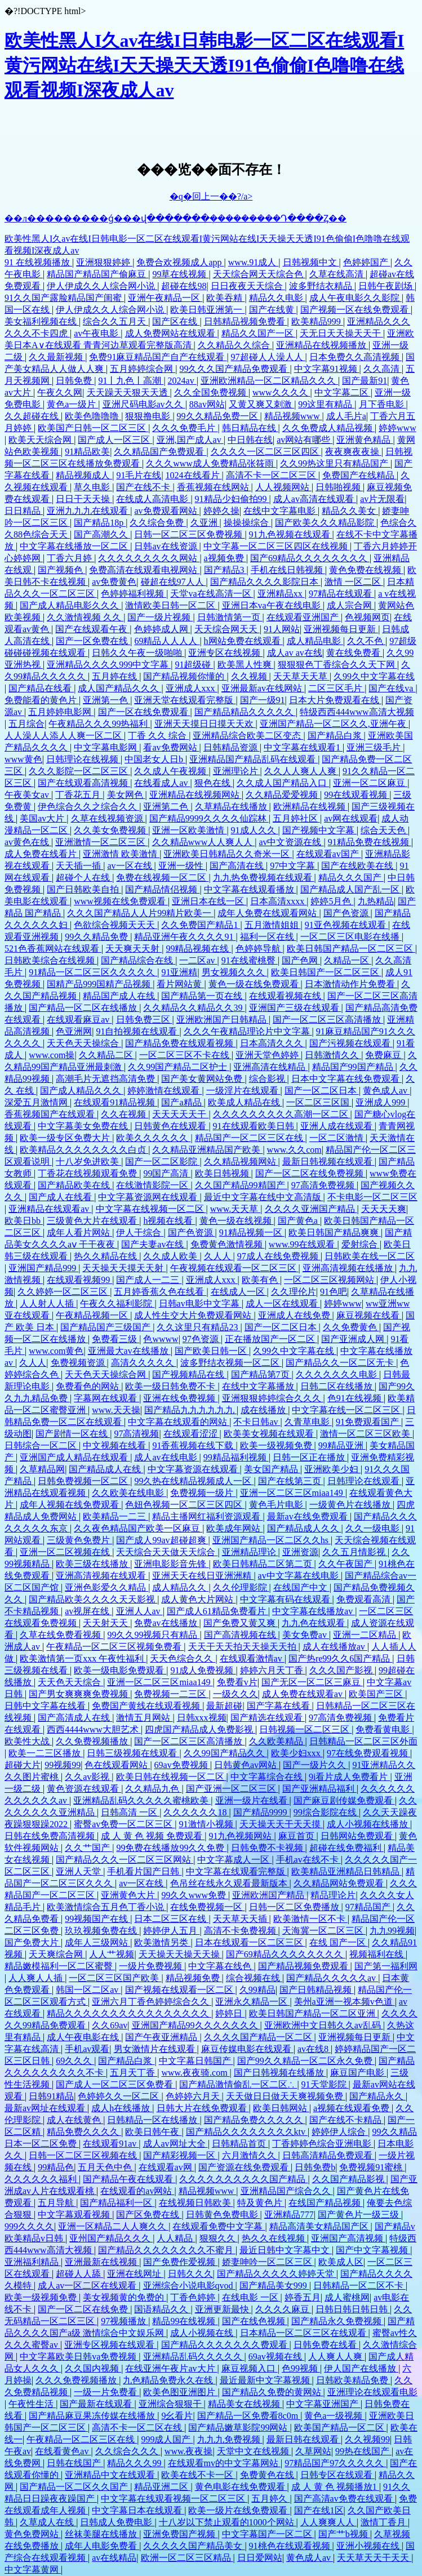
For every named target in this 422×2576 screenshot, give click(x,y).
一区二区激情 (337, 1138)
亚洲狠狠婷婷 (104, 262)
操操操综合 (247, 522)
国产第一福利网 (385, 1966)
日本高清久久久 (272, 1043)
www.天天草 (235, 1209)
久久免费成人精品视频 (328, 428)
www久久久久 (281, 392)
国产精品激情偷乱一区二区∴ (238, 2084)
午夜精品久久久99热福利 (99, 724)
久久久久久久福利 (42, 2179)
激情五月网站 (144, 1717)
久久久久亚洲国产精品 (311, 1209)
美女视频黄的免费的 (124, 2297)
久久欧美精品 (277, 1741)
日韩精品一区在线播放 (153, 2120)
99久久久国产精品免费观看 (234, 369)
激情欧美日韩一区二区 (171, 605)
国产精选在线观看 (267, 1717)
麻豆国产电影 (358, 2072)
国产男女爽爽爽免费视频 (79, 1694)
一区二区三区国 (319, 1102)
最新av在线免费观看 (308, 1516)
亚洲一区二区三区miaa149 (292, 1493)
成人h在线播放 (121, 2108)
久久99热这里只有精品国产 (335, 463)
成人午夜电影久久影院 (355, 298)
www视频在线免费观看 (121, 901)
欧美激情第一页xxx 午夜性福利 (83, 1658)
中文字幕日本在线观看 (138, 2510)
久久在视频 (124, 1114)
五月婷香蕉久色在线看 (160, 1291)
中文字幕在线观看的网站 (178, 1422)
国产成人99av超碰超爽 (162, 1540)
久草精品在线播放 (232, 806)
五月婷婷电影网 (61, 712)
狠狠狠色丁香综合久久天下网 (337, 664)
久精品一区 (347, 960)
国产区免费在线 (148, 2214)
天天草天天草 (301, 676)
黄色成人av (386, 1090)
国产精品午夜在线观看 (129, 2179)
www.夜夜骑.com (195, 2072)
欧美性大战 (28, 1741)
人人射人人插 (48, 1303)
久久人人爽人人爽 (301, 771)
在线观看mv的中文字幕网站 (224, 2463)
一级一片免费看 (106, 2392)
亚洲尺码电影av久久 (144, 404)
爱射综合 (360, 1244)
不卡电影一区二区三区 (372, 1197)
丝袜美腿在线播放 (102, 2534)
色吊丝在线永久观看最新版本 (230, 1883)
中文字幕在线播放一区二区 (75, 546)
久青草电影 (308, 1422)
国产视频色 (61, 570)
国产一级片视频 (160, 617)
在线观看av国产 (328, 854)
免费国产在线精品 (359, 475)
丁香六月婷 (70, 558)
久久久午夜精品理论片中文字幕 (248, 1031)
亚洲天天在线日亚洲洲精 (203, 1575)
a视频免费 (225, 558)
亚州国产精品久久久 (111, 2238)
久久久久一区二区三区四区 (266, 451)
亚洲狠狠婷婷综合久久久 (272, 1398)
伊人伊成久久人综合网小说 (102, 286)
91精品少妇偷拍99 (232, 499)
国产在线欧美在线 (358, 865)
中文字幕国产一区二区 (268, 2534)
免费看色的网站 (88, 1386)
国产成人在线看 (61, 1197)
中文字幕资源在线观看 (194, 1469)
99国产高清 (166, 1173)
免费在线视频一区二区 (162, 877)
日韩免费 (75, 380)
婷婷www (397, 428)
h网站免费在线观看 (243, 641)
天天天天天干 (180, 1114)
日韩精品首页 (240, 2143)
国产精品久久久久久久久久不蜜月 (167, 2250)
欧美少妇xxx (297, 1753)
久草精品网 (42, 1469)
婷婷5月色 (331, 901)
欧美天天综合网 (41, 440)
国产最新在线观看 (97, 2404)
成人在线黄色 (75, 2120)
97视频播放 (124, 2321)
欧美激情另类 (162, 1942)
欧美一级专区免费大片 (66, 1138)
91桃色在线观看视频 (290, 2546)
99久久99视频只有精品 (153, 1635)
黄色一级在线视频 (236, 1220)
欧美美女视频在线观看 (270, 1433)
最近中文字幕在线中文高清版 (263, 1197)
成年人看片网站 (79, 1232)
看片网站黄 (180, 984)
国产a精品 (182, 1102)
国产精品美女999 (274, 2285)
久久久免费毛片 (184, 428)
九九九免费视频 (230, 2439)
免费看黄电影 (384, 1729)
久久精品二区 (107, 1055)
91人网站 (282, 629)
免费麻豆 (384, 1055)
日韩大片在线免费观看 (203, 2108)
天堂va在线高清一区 (211, 593)
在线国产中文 (301, 1587)
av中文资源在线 (291, 842)
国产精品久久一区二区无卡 (341, 1362)
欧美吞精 (225, 298)
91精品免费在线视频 (369, 842)
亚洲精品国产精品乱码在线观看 (253, 759)
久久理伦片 (293, 1291)
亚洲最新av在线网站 (262, 688)
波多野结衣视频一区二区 (231, 1362)
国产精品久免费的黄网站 (272, 2392)
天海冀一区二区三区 (324, 1930)
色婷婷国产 (366, 262)
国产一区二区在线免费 (84, 2309)
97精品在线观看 (341, 593)
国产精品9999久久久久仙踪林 (209, 818)
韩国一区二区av (88, 1990)
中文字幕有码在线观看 (286, 1599)
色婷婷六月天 (194, 2096)
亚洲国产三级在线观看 (295, 1007)
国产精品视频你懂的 (184, 676)
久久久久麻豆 (283, 2309)
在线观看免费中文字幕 (218, 2226)
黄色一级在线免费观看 (254, 984)
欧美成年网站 (234, 1528)
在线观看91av (111, 2143)
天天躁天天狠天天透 (128, 392)
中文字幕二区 (342, 392)
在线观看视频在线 (286, 996)
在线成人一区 (239, 1291)
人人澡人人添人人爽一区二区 (64, 735)
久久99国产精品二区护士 (178, 1067)
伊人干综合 (139, 1232)
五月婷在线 (115, 676)
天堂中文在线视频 (254, 2451)
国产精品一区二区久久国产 (75, 2486)
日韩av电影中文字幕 (200, 1303)
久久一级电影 (373, 1528)
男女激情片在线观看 (155, 2049)
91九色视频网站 (241, 1836)
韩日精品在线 (250, 428)
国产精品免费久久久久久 (254, 2120)
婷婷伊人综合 (340, 2132)
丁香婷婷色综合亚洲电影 (323, 2143)
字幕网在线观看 (106, 1398)
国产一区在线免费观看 (144, 712)
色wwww (160, 1339)
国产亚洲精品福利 (319, 1788)
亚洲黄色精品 (364, 440)
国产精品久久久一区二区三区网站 (124, 1859)
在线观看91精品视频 (115, 1102)
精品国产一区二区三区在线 (250, 1138)
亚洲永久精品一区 (252, 2001)
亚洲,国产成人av (190, 440)
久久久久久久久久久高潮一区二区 (281, 1114)
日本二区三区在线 (171, 1919)
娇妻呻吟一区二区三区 (268, 2262)
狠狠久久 (218, 2238)
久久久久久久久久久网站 (148, 558)
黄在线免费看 (354, 653)
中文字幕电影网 (106, 747)
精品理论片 (333, 1895)
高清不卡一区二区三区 (272, 475)
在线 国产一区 (338, 1942)
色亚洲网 (74, 1031)
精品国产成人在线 (120, 996)
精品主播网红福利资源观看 (207, 1516)
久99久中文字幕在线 (374, 676)
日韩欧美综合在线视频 (51, 960)
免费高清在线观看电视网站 (144, 570)
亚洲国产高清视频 (348, 2238)
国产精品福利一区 (117, 2203)
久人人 (218, 1256)
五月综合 (26, 724)
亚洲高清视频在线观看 (102, 1575)
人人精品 (176, 2238)
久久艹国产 (88, 1848)
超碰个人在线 (84, 877)
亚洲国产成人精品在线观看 (75, 1457)
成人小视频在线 (203, 2333)
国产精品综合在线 (138, 960)
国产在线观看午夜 (92, 629)
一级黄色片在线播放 (351, 1504)
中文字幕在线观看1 (303, 747)
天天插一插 (79, 865)
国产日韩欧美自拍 (84, 889)
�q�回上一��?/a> (211, 196)
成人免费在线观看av (303, 1694)
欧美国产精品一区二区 (340, 2427)
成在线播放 (264, 1410)
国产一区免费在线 (93, 641)
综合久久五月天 (115, 321)
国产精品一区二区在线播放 (84, 1007)
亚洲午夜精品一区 (165, 298)
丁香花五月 (79, 795)
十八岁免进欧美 (88, 1161)
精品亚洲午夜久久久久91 (185, 936)
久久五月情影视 (355, 1552)
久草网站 (313, 2451)
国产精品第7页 (261, 1374)
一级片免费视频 (151, 1966)
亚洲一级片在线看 (252, 1800)
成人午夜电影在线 (84, 2037)
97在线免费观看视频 (368, 1753)
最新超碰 (224, 1706)
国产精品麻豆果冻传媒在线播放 (93, 2415)
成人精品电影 (315, 641)
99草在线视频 (180, 274)
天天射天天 (106, 1623)
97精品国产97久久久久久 (335, 2463)
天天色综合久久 (182, 1658)
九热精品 (376, 901)
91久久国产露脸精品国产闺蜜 (64, 298)
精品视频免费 (194, 1978)
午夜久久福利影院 (117, 1303)
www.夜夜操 (189, 2451)
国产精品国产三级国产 (106, 1327)
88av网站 (207, 404)
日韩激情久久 (333, 1055)
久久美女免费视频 (111, 830)
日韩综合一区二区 (42, 1445)
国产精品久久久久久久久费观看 (225, 2345)
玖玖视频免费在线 (102, 1930)
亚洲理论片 (236, 771)
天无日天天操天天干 (341, 333)
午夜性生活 (32, 2404)
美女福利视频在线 (42, 321)
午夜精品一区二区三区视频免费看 (115, 1646)
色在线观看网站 (117, 1765)
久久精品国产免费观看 (160, 451)
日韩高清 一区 (130, 1812)
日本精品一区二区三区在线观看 (304, 2333)
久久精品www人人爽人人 (203, 842)
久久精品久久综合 (235, 345)
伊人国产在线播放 (361, 2368)
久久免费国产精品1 (200, 925)
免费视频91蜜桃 (372, 2167)
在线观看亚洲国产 (303, 617)
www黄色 (23, 759)
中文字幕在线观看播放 (250, 889)
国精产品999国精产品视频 (100, 984)
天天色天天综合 (70, 1682)
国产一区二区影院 (162, 1161)
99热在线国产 (363, 2451)
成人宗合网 (350, 605)
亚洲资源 (300, 1552)
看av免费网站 (171, 747)
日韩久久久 (190, 2274)
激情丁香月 (384, 2522)
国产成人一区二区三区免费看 (115, 2084)
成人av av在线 (294, 653)
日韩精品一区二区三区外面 (363, 1741)
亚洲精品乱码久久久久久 (194, 2356)
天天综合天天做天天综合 (166, 1552)
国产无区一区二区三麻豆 (312, 1682)
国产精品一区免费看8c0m (249, 2415)
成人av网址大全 (175, 2143)
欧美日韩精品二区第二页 (263, 1564)
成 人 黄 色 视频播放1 (335, 2486)
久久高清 (382, 369)
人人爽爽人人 (328, 2522)
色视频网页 (367, 617)
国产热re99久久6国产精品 (340, 1658)
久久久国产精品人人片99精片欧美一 (140, 913)
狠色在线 (213, 783)
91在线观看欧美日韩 (254, 1126)
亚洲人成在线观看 (337, 1126)
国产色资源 (347, 913)
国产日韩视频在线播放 (280, 2072)
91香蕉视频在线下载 (194, 1445)
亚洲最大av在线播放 (129, 1351)
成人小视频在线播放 (368, 1824)
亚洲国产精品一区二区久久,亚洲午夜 (334, 724)
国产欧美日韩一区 (212, 1351)
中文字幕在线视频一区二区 (151, 1209)
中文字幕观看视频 (75, 2214)
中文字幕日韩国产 (196, 2061)
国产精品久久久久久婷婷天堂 (276, 2274)
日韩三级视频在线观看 (133, 1753)
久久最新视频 (57, 357)
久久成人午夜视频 (171, 771)
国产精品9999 (261, 1812)
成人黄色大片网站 (198, 1599)
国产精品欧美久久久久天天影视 (93, 1599)
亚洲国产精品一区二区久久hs (271, 1540)
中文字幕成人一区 (234, 1859)
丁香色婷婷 (193, 2297)
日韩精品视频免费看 (245, 321)
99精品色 (56, 2167)
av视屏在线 (88, 1611)
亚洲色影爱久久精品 (106, 1587)
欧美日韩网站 (281, 2108)
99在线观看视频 (356, 795)
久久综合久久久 (128, 2451)
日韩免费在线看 (326, 2345)
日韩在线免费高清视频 (51, 1836)
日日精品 (24, 511)
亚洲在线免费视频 (180, 1398)
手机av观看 (87, 2049)
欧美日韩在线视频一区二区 (171, 1777)
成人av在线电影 (166, 1457)
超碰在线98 (183, 286)
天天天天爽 (383, 1209)
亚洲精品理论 (250, 1552)
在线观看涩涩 (191, 1433)
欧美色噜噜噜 (93, 416)
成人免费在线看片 (42, 854)
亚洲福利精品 (33, 2262)
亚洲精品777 (289, 2214)
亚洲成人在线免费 (295, 1315)
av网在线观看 (350, 818)
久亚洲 (205, 522)
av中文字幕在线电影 (299, 1575)
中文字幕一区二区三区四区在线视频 (276, 546)
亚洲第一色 (106, 700)
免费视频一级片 (203, 1493)
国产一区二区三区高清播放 (328, 1019)
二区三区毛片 (336, 688)
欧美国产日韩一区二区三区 (93, 428)
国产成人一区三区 (115, 440)
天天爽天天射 (133, 948)
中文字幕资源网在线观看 (148, 1197)
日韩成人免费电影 (117, 2522)
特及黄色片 (261, 2203)
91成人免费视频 (203, 1670)
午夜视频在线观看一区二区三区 (234, 1268)
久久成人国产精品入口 (283, 783)
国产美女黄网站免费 (203, 1078)
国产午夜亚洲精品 (162, 2037)
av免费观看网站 (166, 511)
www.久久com (294, 1149)
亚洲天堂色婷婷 (268, 1055)
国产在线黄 (272, 309)
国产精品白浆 (336, 735)
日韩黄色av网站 (246, 1765)
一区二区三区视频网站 (330, 1280)
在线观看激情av (252, 1658)
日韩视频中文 (311, 262)
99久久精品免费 (97, 936)
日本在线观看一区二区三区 (250, 1942)
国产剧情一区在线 (72, 1433)
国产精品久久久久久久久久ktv (247, 2132)
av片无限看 (382, 499)
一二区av (198, 960)
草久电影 (93, 487)
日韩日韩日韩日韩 (353, 2309)
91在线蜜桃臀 (249, 960)
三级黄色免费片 (79, 1540)
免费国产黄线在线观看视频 (147, 1706)
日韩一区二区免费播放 (295, 1907)
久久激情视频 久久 (85, 617)
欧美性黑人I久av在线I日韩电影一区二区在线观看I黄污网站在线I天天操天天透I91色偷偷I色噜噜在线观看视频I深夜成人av (204, 65)
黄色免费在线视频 (366, 570)
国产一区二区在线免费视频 (310, 1173)
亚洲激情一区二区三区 (101, 842)
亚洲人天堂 (79, 1871)
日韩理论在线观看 (364, 1481)
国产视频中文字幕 (319, 830)
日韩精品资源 (231, 747)
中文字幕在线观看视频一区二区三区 (174, 2498)
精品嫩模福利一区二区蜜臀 (60, 1966)
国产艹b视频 (344, 2534)
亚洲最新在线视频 (102, 2262)
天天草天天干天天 (374, 2557)
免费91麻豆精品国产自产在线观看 (157, 357)
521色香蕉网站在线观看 (53, 948)
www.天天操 (116, 1410)
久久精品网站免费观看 (340, 1883)
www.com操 (51, 1055)
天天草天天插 (241, 1919)
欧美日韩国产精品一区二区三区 (351, 948)
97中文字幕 (293, 865)
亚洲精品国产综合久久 (287, 2191)
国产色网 (301, 960)
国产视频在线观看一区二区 (180, 1990)
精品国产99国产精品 (354, 1067)
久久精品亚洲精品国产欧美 (207, 1149)
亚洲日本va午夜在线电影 (272, 605)
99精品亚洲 (342, 1445)
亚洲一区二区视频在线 (66, 1552)
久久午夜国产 (346, 1564)
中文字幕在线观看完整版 (236, 1871)
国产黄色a (299, 1220)
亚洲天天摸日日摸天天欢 (205, 724)
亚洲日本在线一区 (209, 901)
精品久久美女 (350, 511)
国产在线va (391, 688)
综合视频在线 (254, 1978)
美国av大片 (43, 818)
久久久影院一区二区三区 (79, 771)
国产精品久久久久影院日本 (265, 582)
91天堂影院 (325, 2084)
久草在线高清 (337, 274)
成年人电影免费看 (102, 2546)
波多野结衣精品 (321, 286)
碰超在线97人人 (173, 582)
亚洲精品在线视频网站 (195, 795)
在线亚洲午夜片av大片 (171, 2368)
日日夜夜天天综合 (248, 286)
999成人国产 (167, 2439)
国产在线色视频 (254, 2321)
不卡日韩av (256, 1422)
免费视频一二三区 (171, 1694)
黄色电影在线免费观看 (241, 2486)
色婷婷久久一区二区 (119, 2096)
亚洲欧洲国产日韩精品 (222, 1019)
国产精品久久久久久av (332, 1978)
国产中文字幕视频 (373, 2250)
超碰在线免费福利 (346, 1848)
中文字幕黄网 (33, 2569)
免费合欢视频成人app (180, 262)
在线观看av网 (166, 2167)
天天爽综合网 (57, 1954)
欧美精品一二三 (115, 1516)
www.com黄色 (56, 1351)
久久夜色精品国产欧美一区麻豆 (138, 1528)
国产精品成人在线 (106, 1469)
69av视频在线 (276, 2356)
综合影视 (268, 1078)
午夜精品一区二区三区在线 (81, 2439)
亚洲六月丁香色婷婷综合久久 (151, 2001)
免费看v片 (237, 1682)
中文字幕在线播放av (313, 1611)
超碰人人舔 (79, 2274)
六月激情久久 (250, 2155)
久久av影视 (88, 1777)
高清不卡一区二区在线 (138, 2427)
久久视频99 (367, 2439)
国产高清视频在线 (241, 1635)
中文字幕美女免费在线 (84, 1126)
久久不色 (366, 641)
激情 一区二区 (354, 582)
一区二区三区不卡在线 (185, 1055)
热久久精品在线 (106, 1256)
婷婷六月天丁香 (272, 1670)
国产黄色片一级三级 (359, 2214)
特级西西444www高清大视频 (357, 712)
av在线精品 (114, 2557)
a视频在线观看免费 (352, 2108)
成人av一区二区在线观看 (88, 2285)
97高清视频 (136, 1433)
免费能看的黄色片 (42, 700)
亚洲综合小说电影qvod (189, 2285)
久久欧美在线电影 (129, 1493)
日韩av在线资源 (166, 546)
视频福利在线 (377, 1954)
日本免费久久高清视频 (355, 357)
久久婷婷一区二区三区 (63, 1291)
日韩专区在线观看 (337, 2475)
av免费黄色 (114, 582)
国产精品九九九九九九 (190, 1410)
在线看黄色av (63, 2451)
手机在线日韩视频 (288, 570)
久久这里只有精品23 (198, 1327)
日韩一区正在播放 (310, 1457)
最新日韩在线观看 (303, 2439)
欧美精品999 (317, 321)
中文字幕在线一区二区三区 (347, 1410)
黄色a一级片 (72, 404)
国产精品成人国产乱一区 (351, 889)
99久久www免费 (194, 1895)
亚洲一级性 (182, 865)
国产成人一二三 (148, 1280)
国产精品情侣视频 (162, 889)
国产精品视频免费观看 (304, 1966)
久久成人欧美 (171, 1256)
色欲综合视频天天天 (115, 925)
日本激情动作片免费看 (351, 984)
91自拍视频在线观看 (137, 1031)
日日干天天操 (84, 499)
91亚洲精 (179, 972)
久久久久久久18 (196, 1812)
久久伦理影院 (241, 1587)
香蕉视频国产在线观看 (51, 1114)
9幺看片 (177, 2415)
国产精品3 (225, 570)
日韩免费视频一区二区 (84, 1481)
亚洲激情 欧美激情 (121, 854)
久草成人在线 (48, 2522)
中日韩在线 (250, 440)
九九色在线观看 (314, 1623)
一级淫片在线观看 (243, 1090)
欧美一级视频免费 (277, 1445)
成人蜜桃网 (347, 2297)
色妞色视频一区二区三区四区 (185, 1504)
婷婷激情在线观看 (164, 1090)
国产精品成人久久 (304, 1528)
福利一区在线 (268, 936)
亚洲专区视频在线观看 (110, 2345)
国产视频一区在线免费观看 (355, 309)
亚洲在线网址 (135, 2274)
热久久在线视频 (274, 2238)
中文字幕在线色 (221, 1966)
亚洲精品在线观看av (49, 1209)
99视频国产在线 (97, 1919)
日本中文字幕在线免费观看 (346, 1078)
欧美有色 (261, 1280)
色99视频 (301, 2368)
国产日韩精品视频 (316, 1990)
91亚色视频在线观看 (346, 925)
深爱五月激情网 (37, 1102)
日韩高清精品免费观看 (328, 2155)
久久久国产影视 (342, 1670)
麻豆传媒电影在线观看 (247, 2049)
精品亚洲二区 (162, 2486)
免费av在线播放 (166, 1623)
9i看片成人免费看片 (349, 1777)
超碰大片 (23, 1765)
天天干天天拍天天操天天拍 (243, 1646)
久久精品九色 (153, 1788)
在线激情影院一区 (153, 1185)
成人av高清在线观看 (314, 499)
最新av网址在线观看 (46, 2108)
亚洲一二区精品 (365, 1635)
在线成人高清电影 (153, 499)
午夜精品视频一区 (93, 1315)
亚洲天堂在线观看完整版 (185, 700)
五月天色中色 (106, 2167)
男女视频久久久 (234, 972)
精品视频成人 (84, 475)
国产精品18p (100, 522)
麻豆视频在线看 (369, 1315)
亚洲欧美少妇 (332, 1469)
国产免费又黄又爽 (240, 1623)
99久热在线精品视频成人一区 (194, 1481)
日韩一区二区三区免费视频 (189, 534)
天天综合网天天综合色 (259, 274)
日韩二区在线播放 (337, 1386)
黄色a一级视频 (334, 2415)
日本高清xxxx (278, 901)
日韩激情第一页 (230, 617)
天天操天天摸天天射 (124, 1268)
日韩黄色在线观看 (171, 1126)
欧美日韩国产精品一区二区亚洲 (313, 2013)
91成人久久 (254, 830)
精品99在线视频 (184, 2321)
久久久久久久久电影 (337, 1374)
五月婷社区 (296, 818)
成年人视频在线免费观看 (70, 1504)
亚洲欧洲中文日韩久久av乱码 (323, 2025)
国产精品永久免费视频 (337, 2321)
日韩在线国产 (75, 2463)
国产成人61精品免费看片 (217, 1611)
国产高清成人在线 (75, 1717)
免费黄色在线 (268, 2475)
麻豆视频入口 (249, 2368)
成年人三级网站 (97, 1942)
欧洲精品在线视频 (310, 806)
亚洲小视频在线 (369, 2546)
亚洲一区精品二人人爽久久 (113, 2226)
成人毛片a (346, 416)
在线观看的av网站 (137, 2191)
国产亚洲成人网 (354, 1339)
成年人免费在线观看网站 (268, 913)
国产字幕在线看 (279, 1706)
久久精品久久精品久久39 (194, 1007)
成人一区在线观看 (283, 1303)
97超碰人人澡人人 (268, 357)
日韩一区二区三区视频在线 (84, 2155)
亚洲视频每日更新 (341, 629)
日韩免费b (315, 2167)
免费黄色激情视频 (227, 1244)
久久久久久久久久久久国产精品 (243, 2179)
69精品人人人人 (166, 641)
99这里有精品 (326, 404)
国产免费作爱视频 (180, 2262)
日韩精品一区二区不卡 (359, 2285)
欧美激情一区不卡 (310, 1919)
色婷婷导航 (259, 948)
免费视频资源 (79, 1362)
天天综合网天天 (227, 629)
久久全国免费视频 (211, 392)
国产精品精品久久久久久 (245, 712)
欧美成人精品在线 (245, 1102)
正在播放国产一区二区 (271, 1339)
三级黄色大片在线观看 (93, 1220)
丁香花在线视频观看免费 (88, 1173)
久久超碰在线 (33, 416)
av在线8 (314, 2049)
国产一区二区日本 (322, 1090)
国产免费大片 (33, 1942)
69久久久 (75, 2061)
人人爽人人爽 (336, 2356)
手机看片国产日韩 (144, 1871)
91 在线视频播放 (38, 262)
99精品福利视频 (236, 1457)
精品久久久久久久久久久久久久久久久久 (129, 2013)
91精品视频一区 (252, 1232)
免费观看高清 (364, 1599)
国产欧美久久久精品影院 (325, 522)
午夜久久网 (59, 392)
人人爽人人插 (36, 1978)
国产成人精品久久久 (81, 1090)
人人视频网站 (283, 487)
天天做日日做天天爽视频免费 (285, 2096)
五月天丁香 (133, 2072)
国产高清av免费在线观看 (344, 2498)
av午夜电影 (97, 333)
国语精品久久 (162, 2309)
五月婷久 (270, 2498)
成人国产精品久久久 (119, 688)
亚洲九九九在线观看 (88, 511)
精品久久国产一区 (258, 333)
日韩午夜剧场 (386, 286)
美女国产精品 (272, 1469)
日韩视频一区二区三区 (305, 1729)
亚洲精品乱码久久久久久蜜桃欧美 (142, 1800)
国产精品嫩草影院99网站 (239, 2427)
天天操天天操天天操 (180, 1954)
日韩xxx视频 (201, 1717)
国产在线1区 (319, 2510)
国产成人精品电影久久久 (70, 605)
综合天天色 (384, 830)
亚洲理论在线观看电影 (372, 2392)
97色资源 (202, 1339)
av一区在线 (130, 865)
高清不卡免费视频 (241, 1930)
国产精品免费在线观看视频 (180, 1043)
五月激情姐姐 (273, 925)
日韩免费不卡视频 (268, 1848)
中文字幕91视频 (326, 369)
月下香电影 (382, 404)
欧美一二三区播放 (45, 1753)
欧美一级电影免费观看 (120, 1670)
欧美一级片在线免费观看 (239, 2510)
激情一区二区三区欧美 (366, 1433)
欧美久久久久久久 (153, 1138)
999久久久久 (29, 2226)
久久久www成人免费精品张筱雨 (211, 463)
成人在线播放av (335, 1646)
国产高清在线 (238, 865)
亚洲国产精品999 (43, 1268)
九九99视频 (392, 1930)
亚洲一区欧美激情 (189, 830)
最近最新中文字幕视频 (266, 2380)
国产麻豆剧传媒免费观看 (344, 1800)
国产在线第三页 (290, 1481)
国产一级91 (262, 700)
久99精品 (257, 1990)
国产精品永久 (377, 2096)
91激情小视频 (207, 1824)
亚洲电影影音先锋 (171, 1564)
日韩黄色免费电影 (223, 2214)
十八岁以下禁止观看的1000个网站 (227, 2522)
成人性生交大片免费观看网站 (194, 1315)
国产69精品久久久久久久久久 (310, 558)
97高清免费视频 (324, 1185)
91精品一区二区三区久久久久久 (93, 972)
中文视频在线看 (115, 1445)
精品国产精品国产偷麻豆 (97, 274)
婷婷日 (230, 2013)
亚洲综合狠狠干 (171, 2404)
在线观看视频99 (79, 1280)
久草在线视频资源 (108, 818)
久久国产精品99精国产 (241, 1185)
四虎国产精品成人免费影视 (200, 1729)
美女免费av (305, 1635)
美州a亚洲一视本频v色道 (344, 2001)
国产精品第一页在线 (203, 996)
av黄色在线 (28, 842)
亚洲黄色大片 (129, 1895)
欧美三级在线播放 (93, 1564)
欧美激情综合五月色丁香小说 (106, 1907)
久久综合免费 (158, 522)
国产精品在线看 (41, 688)
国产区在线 (175, 321)
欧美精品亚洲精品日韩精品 (346, 1871)
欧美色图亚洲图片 (180, 2392)
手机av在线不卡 (308, 1859)
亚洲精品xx (281, 593)
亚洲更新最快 (223, 2309)
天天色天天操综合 (84, 1043)
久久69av (109, 2025)
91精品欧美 (87, 451)
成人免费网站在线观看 (171, 333)
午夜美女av (28, 795)
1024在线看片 (194, 475)
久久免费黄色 (351, 1327)
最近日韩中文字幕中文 (285, 2250)
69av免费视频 (182, 1765)
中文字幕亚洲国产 (323, 2404)
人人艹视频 (111, 1954)
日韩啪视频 (339, 487)
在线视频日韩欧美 (196, 2203)
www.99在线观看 (303, 1244)
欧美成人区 (340, 2262)
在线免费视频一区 (207, 1907)
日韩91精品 (51, 2096)
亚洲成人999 (381, 1102)
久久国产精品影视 (349, 2179)
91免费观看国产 (368, 1422)
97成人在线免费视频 (279, 1256)
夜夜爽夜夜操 (353, 451)
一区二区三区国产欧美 (115, 1978)
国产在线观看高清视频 (84, 783)
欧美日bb (24, 1220)
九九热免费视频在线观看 (263, 877)
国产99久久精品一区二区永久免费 (306, 2061)
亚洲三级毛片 (375, 747)
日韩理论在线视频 (83, 759)
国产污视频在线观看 (351, 1043)
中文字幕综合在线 (267, 1777)
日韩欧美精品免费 (353, 2380)
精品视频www (293, 416)
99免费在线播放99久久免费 (171, 1848)
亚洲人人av (139, 1611)
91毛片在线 (138, 475)
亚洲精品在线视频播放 (322, 345)
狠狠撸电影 (148, 416)
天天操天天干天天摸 (281, 1824)
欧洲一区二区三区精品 (187, 2557)
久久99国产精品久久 (225, 1753)
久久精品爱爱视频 (283, 795)
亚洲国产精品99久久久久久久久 (196, 2025)
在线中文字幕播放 (259, 1386)
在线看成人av (162, 783)
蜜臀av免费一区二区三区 (124, 1824)
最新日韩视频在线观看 (328, 1161)
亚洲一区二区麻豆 (370, 783)
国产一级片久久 (315, 1765)
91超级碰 (194, 664)
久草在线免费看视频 (61, 1635)
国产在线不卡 (144, 487)
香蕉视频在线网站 (214, 487)
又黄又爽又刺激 (261, 404)
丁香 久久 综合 (158, 735)
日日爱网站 (259, 2557)
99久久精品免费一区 (218, 416)
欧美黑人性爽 (245, 664)
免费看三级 (115, 1339)
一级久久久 (235, 1694)
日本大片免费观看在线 (335, 700)
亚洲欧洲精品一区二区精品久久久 (269, 380)
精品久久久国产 (351, 877)
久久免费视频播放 (93, 1741)
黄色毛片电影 (277, 1504)
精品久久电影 (277, 298)
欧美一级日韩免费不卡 (171, 1386)
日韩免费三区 (144, 1019)
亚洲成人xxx (191, 688)
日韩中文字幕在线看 (46, 1706)
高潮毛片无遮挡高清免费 (106, 1078)
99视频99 (63, 1765)
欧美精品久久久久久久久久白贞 (84, 1149)
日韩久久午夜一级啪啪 (138, 653)
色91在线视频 (355, 1398)
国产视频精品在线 (189, 1374)
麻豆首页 (297, 1836)
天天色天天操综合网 (106, 1374)
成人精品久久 (180, 1587)
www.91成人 (253, 262)
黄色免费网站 (33, 2534)
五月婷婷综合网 (142, 369)
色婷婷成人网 (162, 629)
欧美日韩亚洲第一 (207, 309)
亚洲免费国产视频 (180, 2534)
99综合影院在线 (326, 1812)
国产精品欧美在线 (75, 1185)
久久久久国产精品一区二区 (259, 2037)
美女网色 (126, 795)
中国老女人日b (155, 759)
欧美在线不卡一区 (198, 2475)
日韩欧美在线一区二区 (370, 1256)
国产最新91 (364, 380)
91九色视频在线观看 (290, 534)
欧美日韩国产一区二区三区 (326, 972)
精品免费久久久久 (84, 2132)
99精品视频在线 (198, 948)
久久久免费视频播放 (77, 2380)
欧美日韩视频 (223, 1173)
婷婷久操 (221, 511)
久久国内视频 (93, 2368)
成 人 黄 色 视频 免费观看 (153, 1836)
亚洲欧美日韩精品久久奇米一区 (227, 854)
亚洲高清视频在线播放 (349, 1268)
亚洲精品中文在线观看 (111, 2475)
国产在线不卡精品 (346, 2120)
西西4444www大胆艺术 (94, 1729)
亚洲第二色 (166, 806)
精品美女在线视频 (245, 2404)
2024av (182, 380)
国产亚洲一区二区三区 (232, 1788)
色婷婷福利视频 (133, 593)
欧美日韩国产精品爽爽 (334, 1232)
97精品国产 (369, 1907)
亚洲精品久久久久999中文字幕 (109, 664)
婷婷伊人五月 (171, 1930)
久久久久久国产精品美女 (194, 2546)
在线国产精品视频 (325, 2203)
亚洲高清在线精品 (270, 1067)
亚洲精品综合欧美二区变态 (248, 735)
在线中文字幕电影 (280, 511)
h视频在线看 (169, 1220)
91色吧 (333, 1291)
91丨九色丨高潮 (130, 380)
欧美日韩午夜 (153, 2132)
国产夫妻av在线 (153, 1244)
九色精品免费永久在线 (169, 2380)
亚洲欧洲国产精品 (269, 1895)
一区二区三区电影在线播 (351, 936)
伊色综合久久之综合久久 (88, 806)
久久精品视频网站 (241, 1161)
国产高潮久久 (102, 534)
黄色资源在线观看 (84, 1788)
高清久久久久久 (143, 1362)
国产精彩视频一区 (180, 2155)
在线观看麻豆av (79, 1019)
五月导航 (57, 2203)
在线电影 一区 (251, 2297)
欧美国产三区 (377, 1694)
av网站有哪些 (304, 440)
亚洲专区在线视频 (225, 653)
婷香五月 (303, 2297)
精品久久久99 (135, 2463)
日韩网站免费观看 (358, 1836)
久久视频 (250, 676)
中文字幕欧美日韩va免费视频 (79, 2356)
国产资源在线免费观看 (244, 2167)
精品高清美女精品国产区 (320, 2226)
